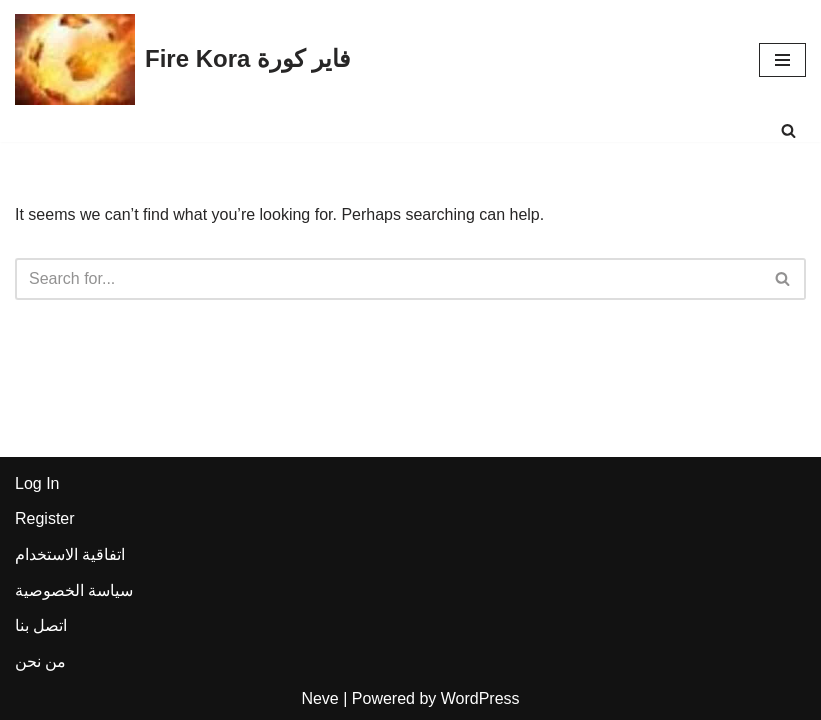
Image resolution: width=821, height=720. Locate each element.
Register (45, 518)
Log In (37, 483)
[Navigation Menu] (782, 60)
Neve (319, 698)
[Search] (788, 130)
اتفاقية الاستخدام (70, 554)
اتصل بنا (41, 625)
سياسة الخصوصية (74, 590)
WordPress (480, 698)
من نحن (40, 661)
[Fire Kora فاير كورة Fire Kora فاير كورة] (182, 59)
